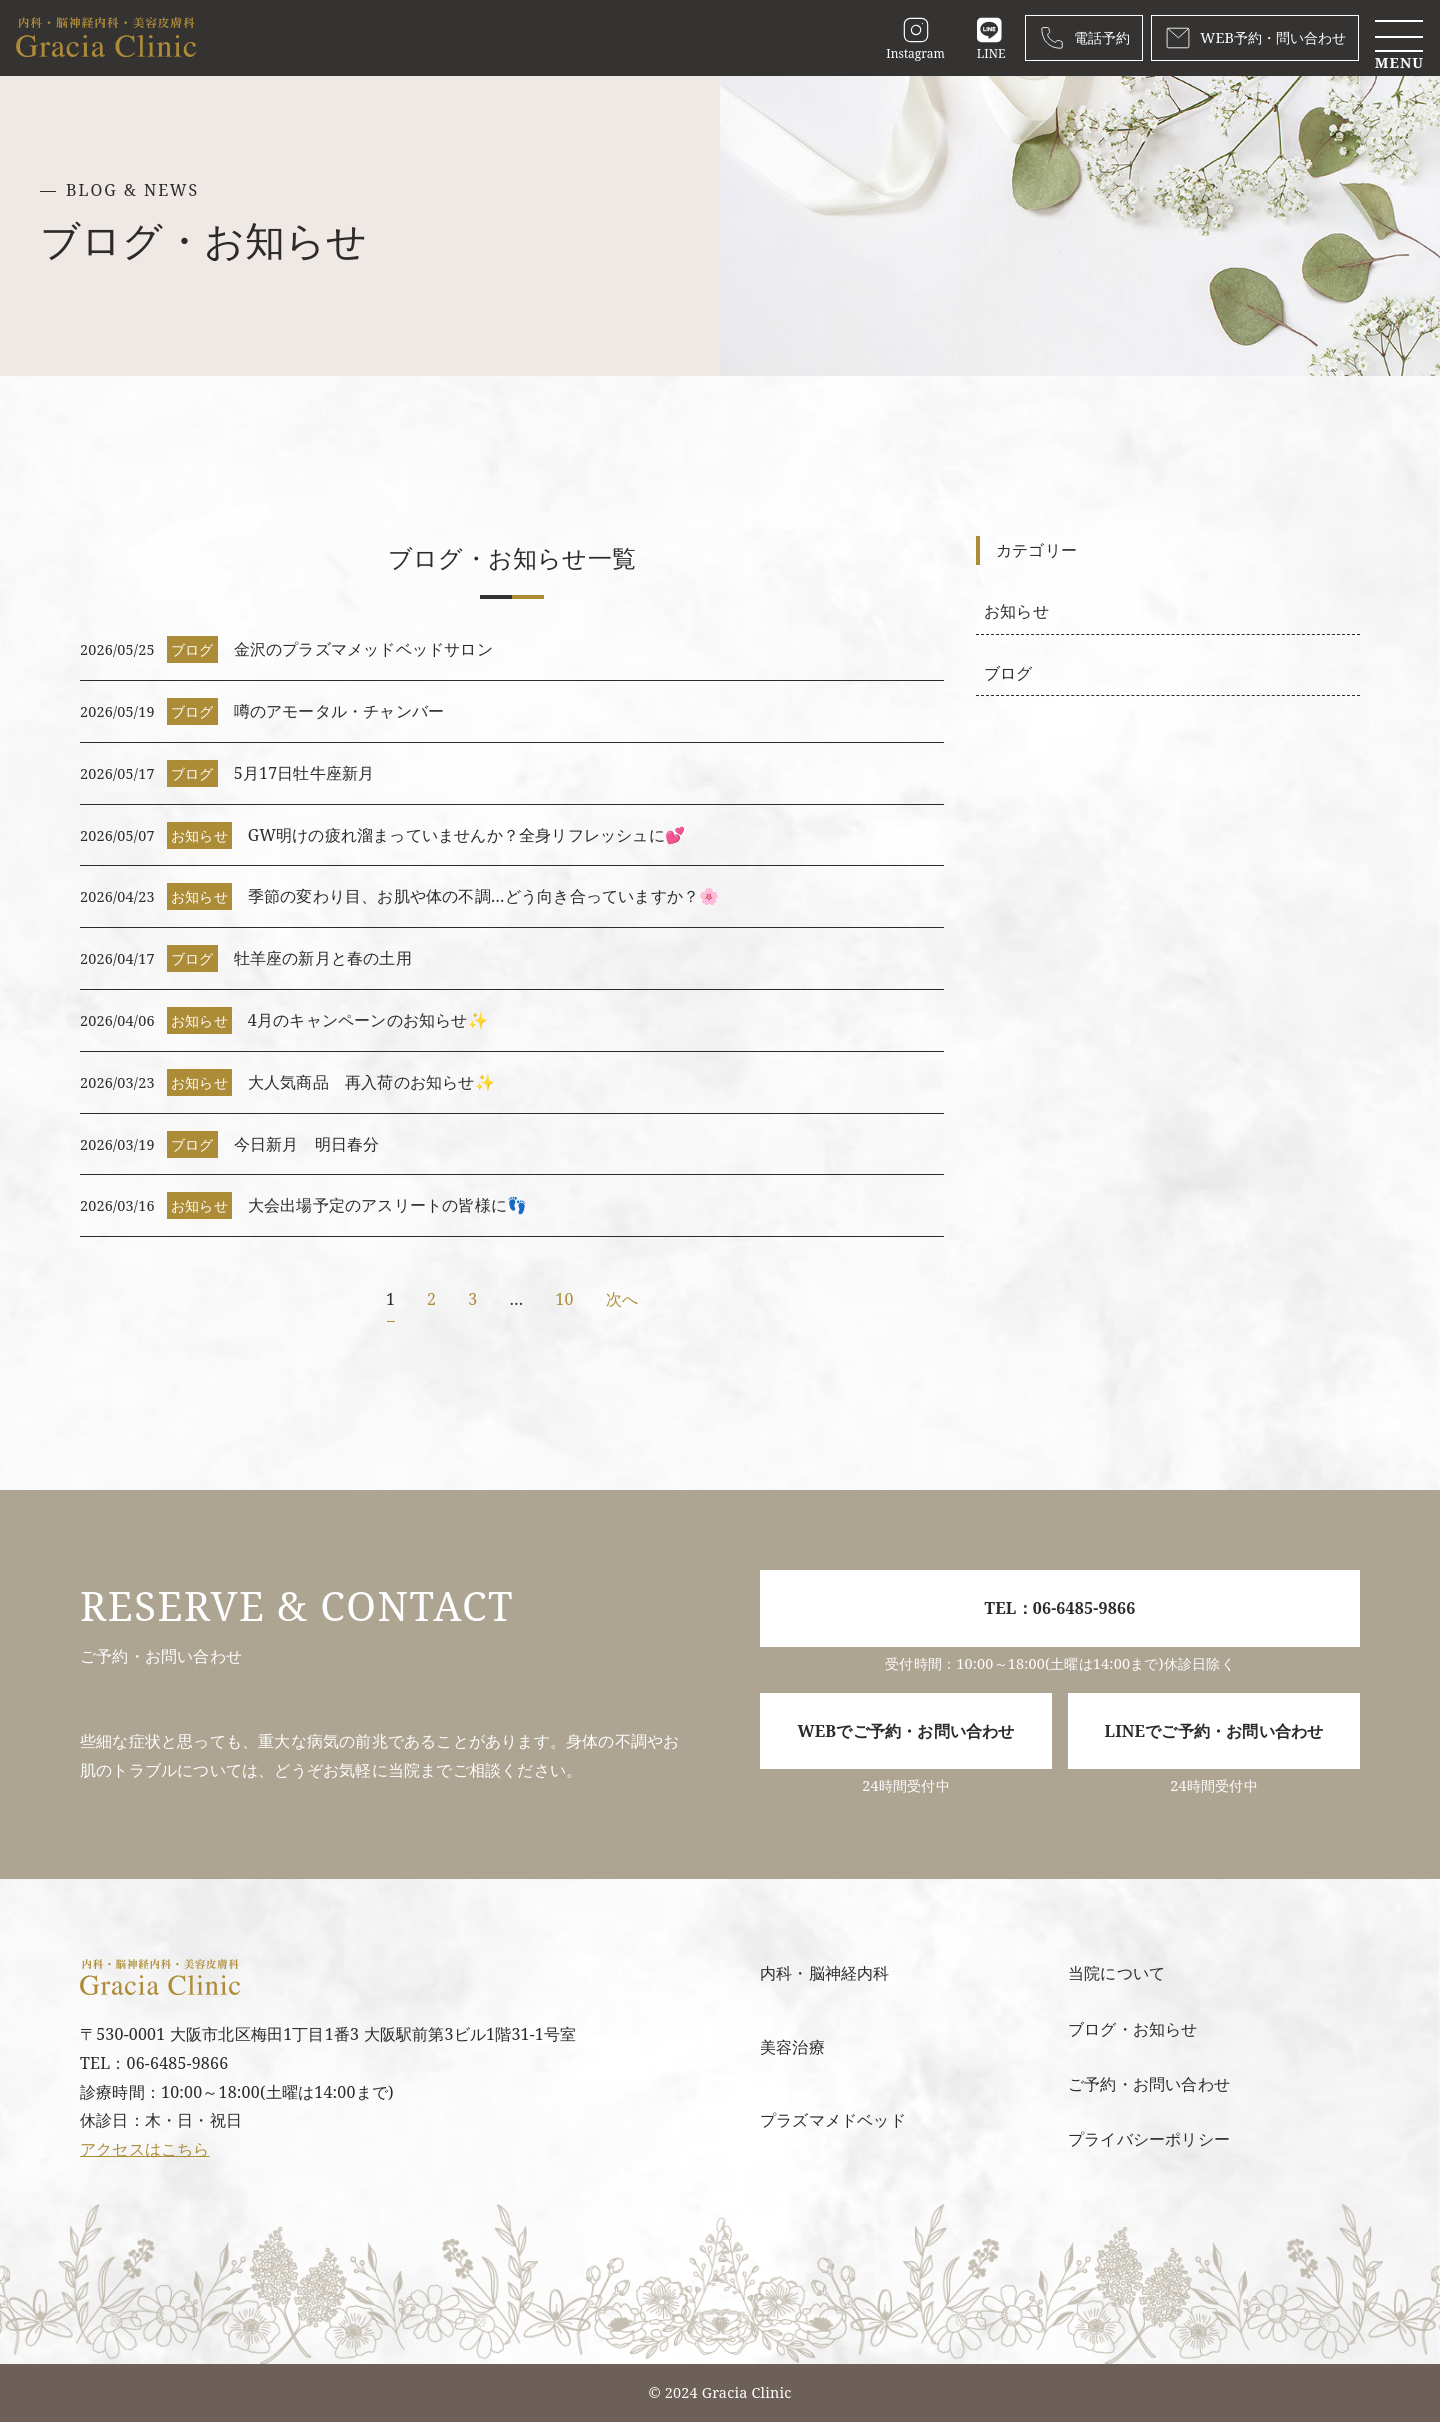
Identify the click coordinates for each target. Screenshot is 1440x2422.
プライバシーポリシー (1149, 2139)
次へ (622, 1299)
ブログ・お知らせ (1133, 2029)
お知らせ (1016, 611)
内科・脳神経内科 (825, 1973)
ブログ (1008, 673)
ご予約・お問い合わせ (1149, 2084)
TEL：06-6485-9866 (1060, 1608)
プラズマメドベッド (833, 2120)
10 (564, 1299)
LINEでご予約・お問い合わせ (1214, 1731)
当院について (1116, 1973)
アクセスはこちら (145, 2149)
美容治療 (792, 2047)
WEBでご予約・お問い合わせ (905, 1731)
